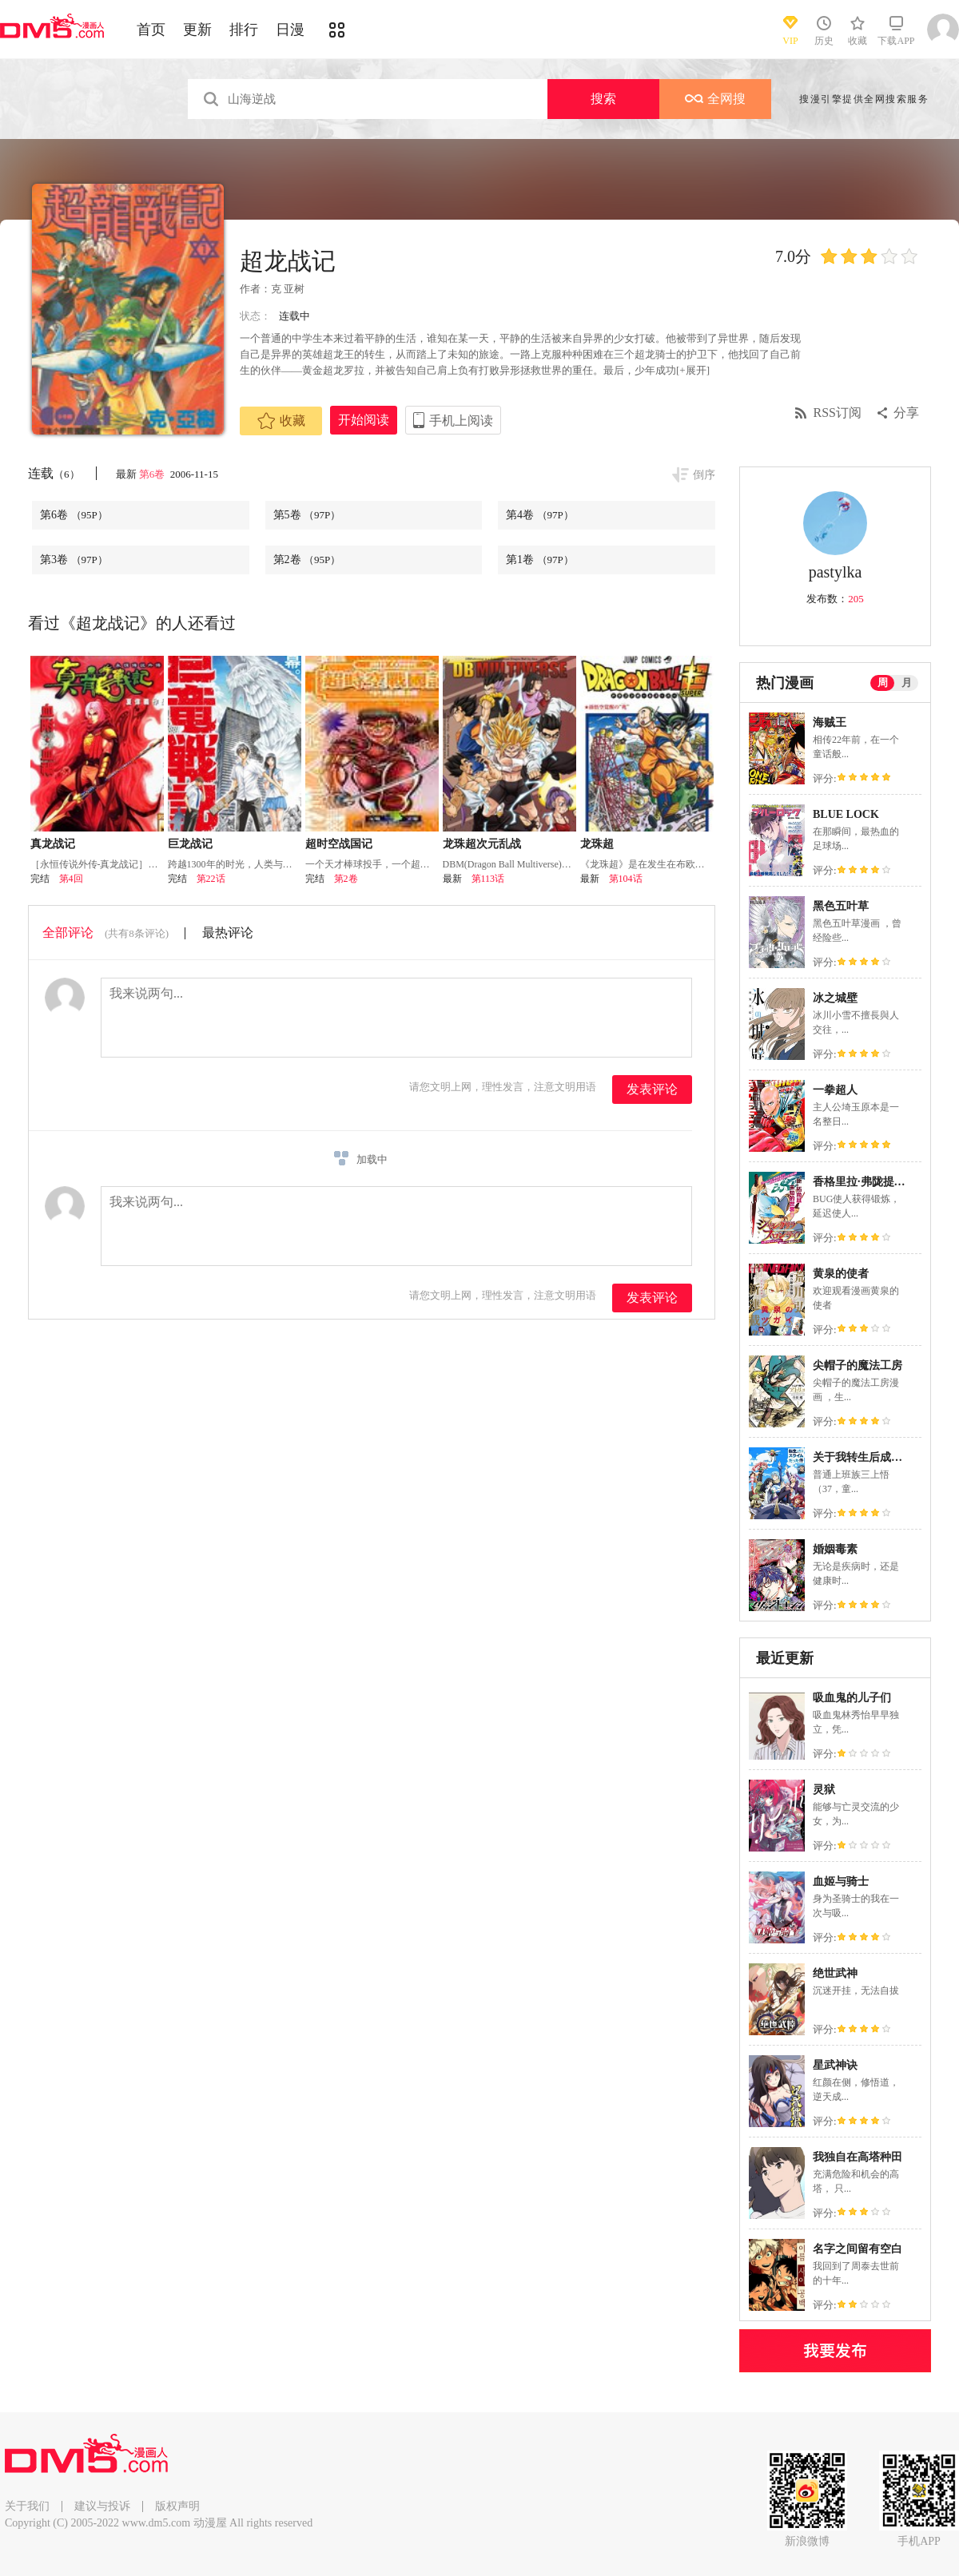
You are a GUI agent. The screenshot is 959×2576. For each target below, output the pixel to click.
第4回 (71, 878)
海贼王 (829, 722)
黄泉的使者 (841, 1274)
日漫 (290, 30)
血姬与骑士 (841, 1881)
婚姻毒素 (835, 1549)
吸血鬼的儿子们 (852, 1698)
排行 (243, 30)
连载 (54, 473)
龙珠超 (597, 844)
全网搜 (715, 98)
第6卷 (153, 474)
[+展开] (693, 370)
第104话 (626, 878)
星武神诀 (835, 2065)
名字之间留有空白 (857, 2249)
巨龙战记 (190, 844)
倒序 (704, 475)
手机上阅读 (461, 420)
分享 (906, 412)
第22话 (211, 878)
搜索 (603, 98)
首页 (151, 30)
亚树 (294, 289)
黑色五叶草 (841, 906)
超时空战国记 (338, 844)
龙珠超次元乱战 (482, 844)
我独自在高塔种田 (857, 2157)
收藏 (281, 421)
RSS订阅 (838, 412)
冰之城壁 (835, 998)
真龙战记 (52, 844)
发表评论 (652, 1089)
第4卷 (540, 515)
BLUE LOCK (846, 814)
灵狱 (824, 1790)
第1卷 (540, 560)
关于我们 (27, 2506)
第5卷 (307, 515)
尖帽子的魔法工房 (857, 1365)
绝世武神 (835, 1973)
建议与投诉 (102, 2506)
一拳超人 (835, 1090)
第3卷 (74, 560)
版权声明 (177, 2506)
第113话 (488, 878)
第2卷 (307, 560)
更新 (197, 30)
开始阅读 (363, 420)
